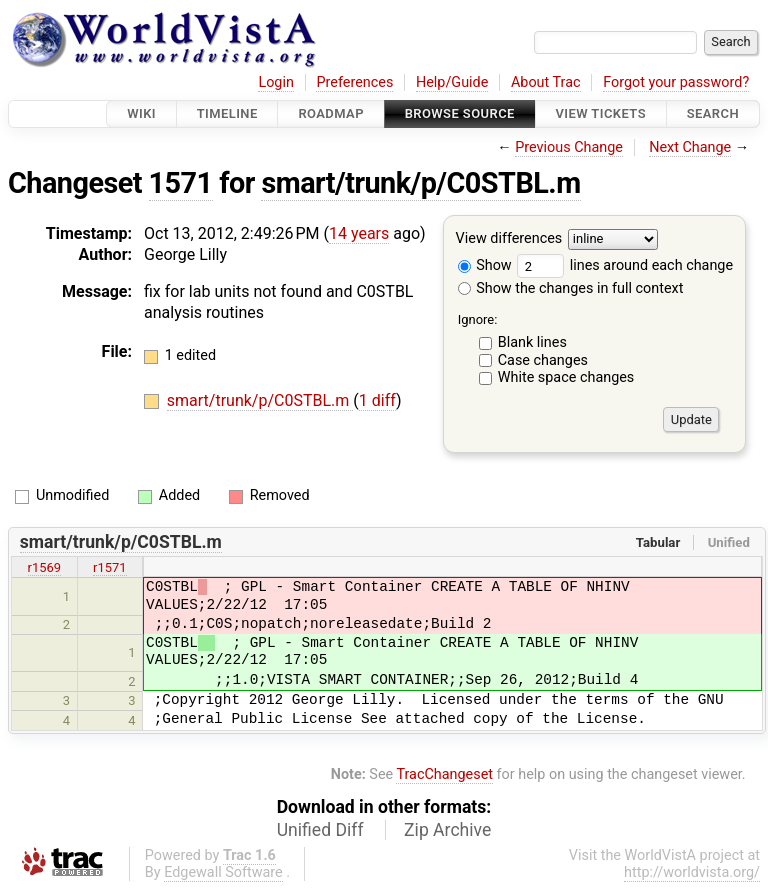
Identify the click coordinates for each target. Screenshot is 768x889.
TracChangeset (444, 774)
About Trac (546, 82)
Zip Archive (447, 830)
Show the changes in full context (571, 288)
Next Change (690, 147)
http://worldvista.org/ (692, 872)
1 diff (377, 400)
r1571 (110, 567)
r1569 (45, 567)
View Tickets (601, 113)
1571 (181, 183)
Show (485, 265)
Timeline (227, 113)
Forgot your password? (676, 82)
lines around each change (625, 265)
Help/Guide (452, 82)
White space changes (566, 377)
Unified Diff (320, 830)
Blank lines (532, 342)
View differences (509, 239)
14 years (359, 233)
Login (276, 82)
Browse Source (460, 113)
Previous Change (569, 147)
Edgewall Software (223, 872)
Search (713, 113)
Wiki (141, 113)
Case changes (543, 360)
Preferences (354, 82)
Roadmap (331, 113)
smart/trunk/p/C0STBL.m (420, 183)
